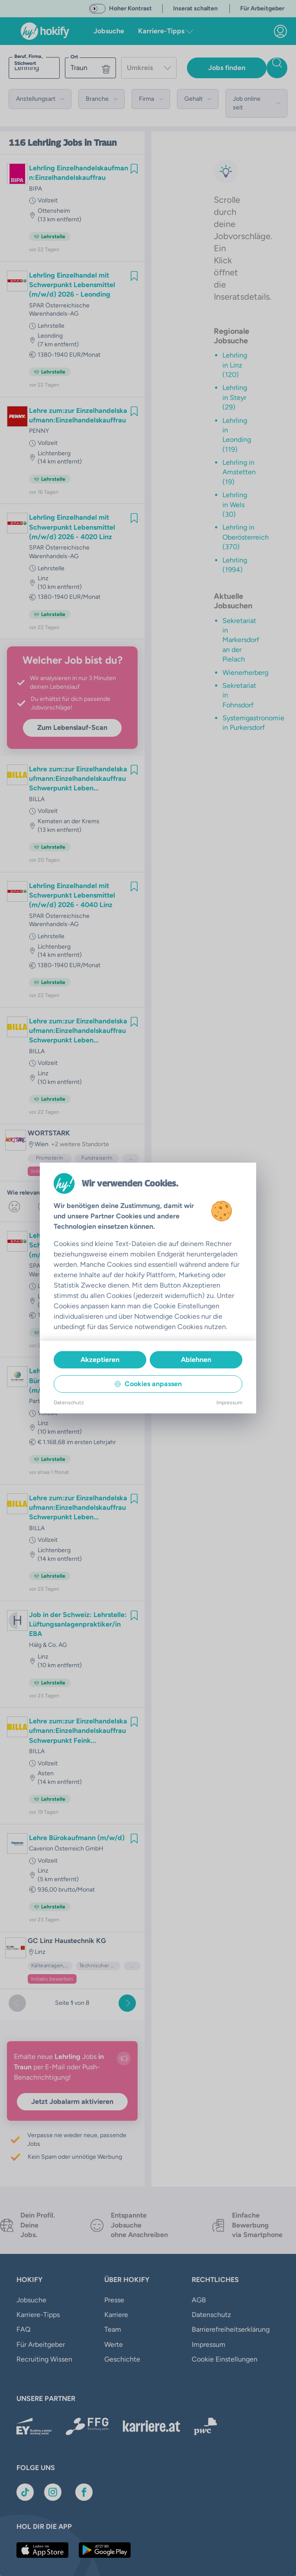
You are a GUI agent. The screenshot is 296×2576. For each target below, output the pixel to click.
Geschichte (122, 2359)
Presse (114, 2300)
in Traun (100, 142)
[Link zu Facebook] (84, 2483)
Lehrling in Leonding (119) (236, 435)
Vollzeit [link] (48, 200)
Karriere (116, 2315)
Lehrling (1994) (234, 565)
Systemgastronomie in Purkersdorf (253, 723)
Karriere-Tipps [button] (165, 31)
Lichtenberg (54, 453)
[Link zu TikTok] (25, 2483)
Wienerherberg (245, 672)
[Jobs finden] (277, 68)
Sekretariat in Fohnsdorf (239, 695)
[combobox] (149, 68)
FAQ (23, 2329)
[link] (280, 31)
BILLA (37, 799)
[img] (134, 168)
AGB (199, 2300)
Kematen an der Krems (69, 821)
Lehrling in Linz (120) (234, 365)
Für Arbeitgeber (40, 2344)
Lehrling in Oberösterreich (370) (245, 537)
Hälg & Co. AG (48, 1645)
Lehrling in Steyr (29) (234, 397)
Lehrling (44, 142)
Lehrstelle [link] (51, 325)
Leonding (50, 335)
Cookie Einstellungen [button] (224, 2344)
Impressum (208, 2329)
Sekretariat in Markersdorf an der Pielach (240, 640)
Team (112, 2329)
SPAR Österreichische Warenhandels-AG (59, 310)
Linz (43, 578)
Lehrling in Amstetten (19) (239, 472)
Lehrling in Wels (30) (234, 504)
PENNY (39, 431)
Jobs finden (226, 68)
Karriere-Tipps (38, 2315)
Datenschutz (211, 2315)
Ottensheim (54, 210)
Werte (113, 2344)
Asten (46, 1773)
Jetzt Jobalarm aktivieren (72, 2101)
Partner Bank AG (51, 1401)
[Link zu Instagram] (52, 2483)
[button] (40, 99)
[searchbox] (34, 68)
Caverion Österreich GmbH (66, 1848)
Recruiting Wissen (44, 2359)
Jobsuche (108, 31)
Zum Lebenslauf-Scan (72, 727)
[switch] (97, 8)
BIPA (35, 188)
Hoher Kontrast (130, 8)
